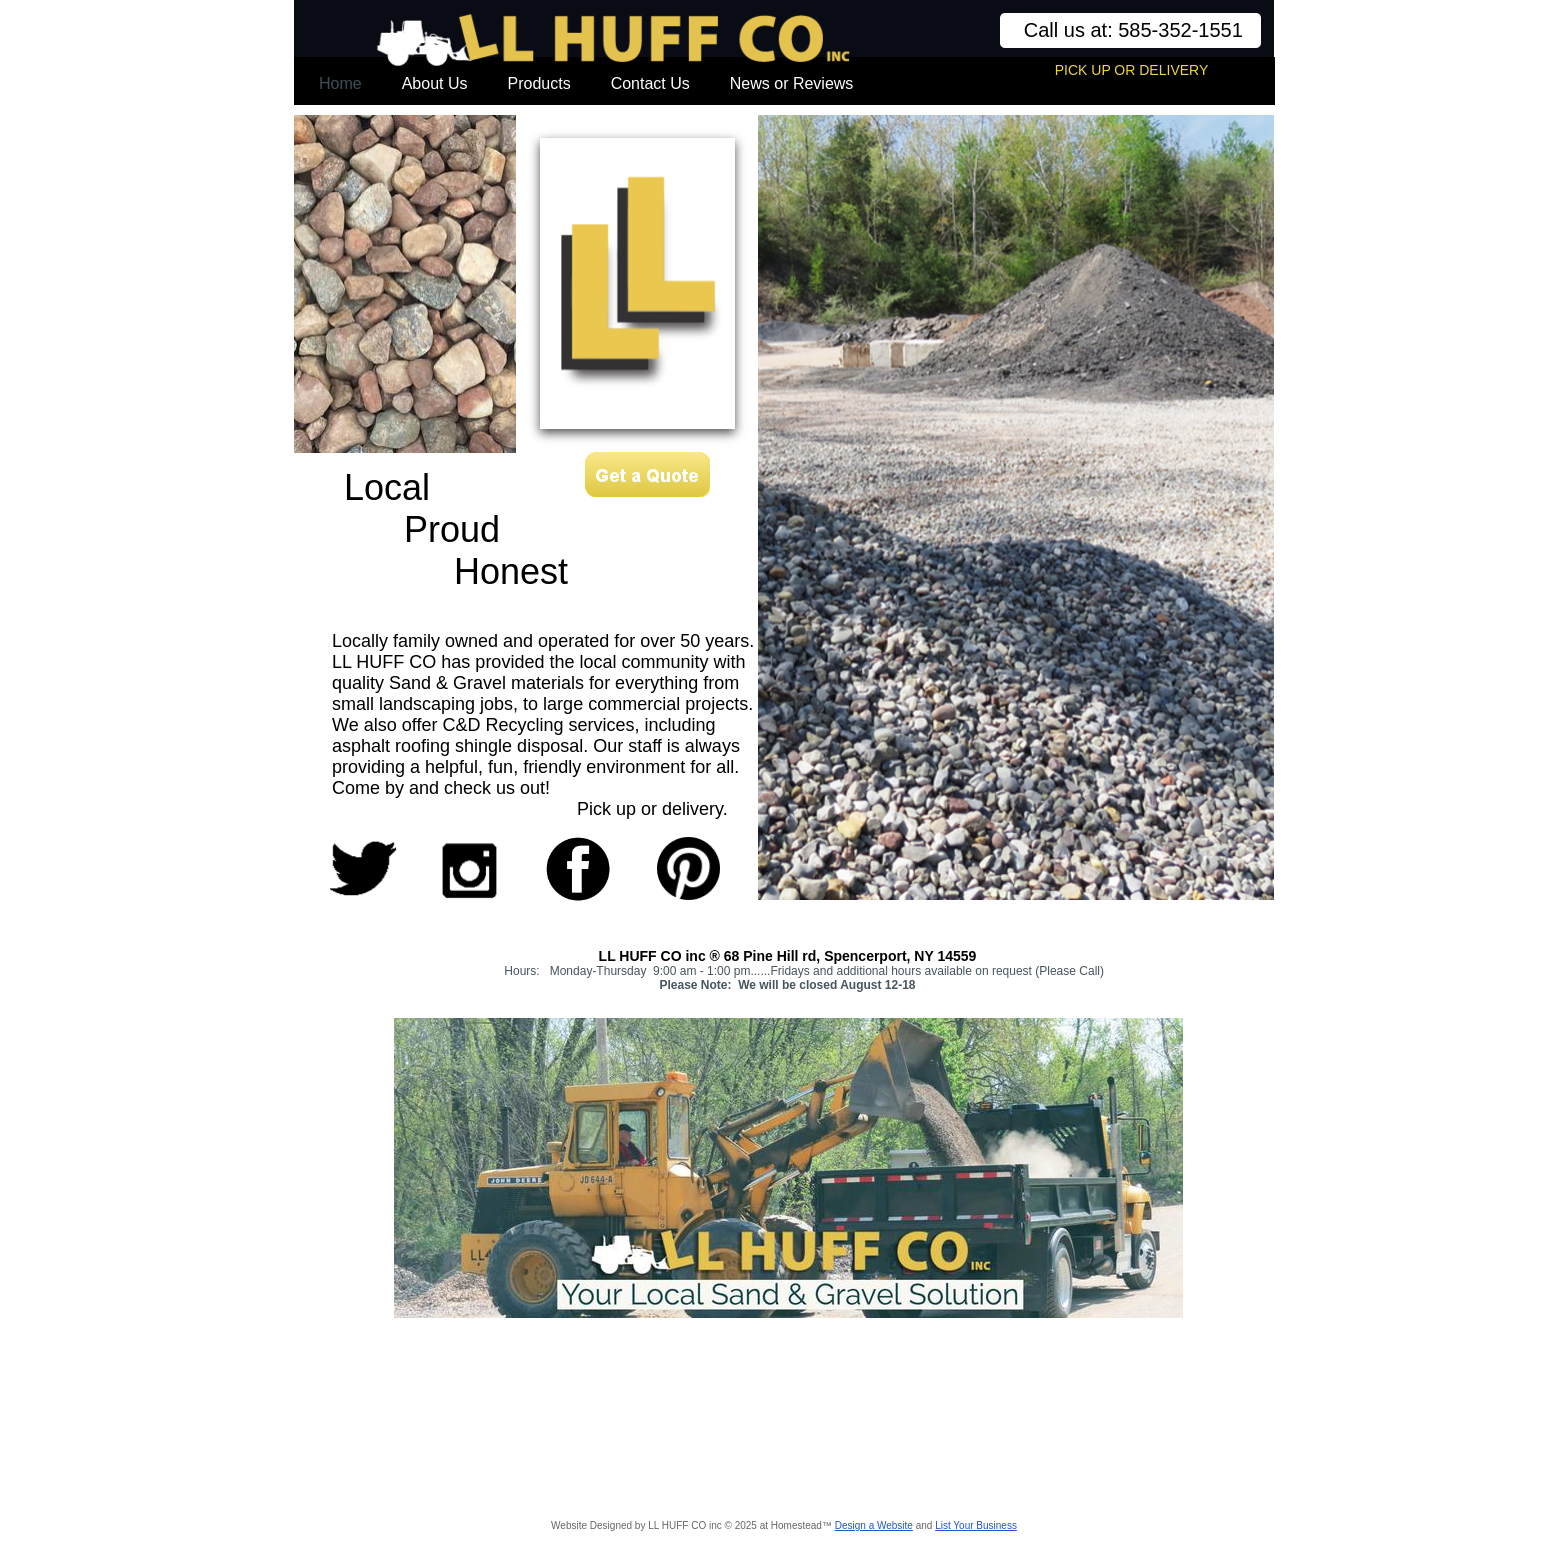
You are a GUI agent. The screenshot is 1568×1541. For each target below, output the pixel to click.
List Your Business (976, 1525)
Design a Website (874, 1525)
